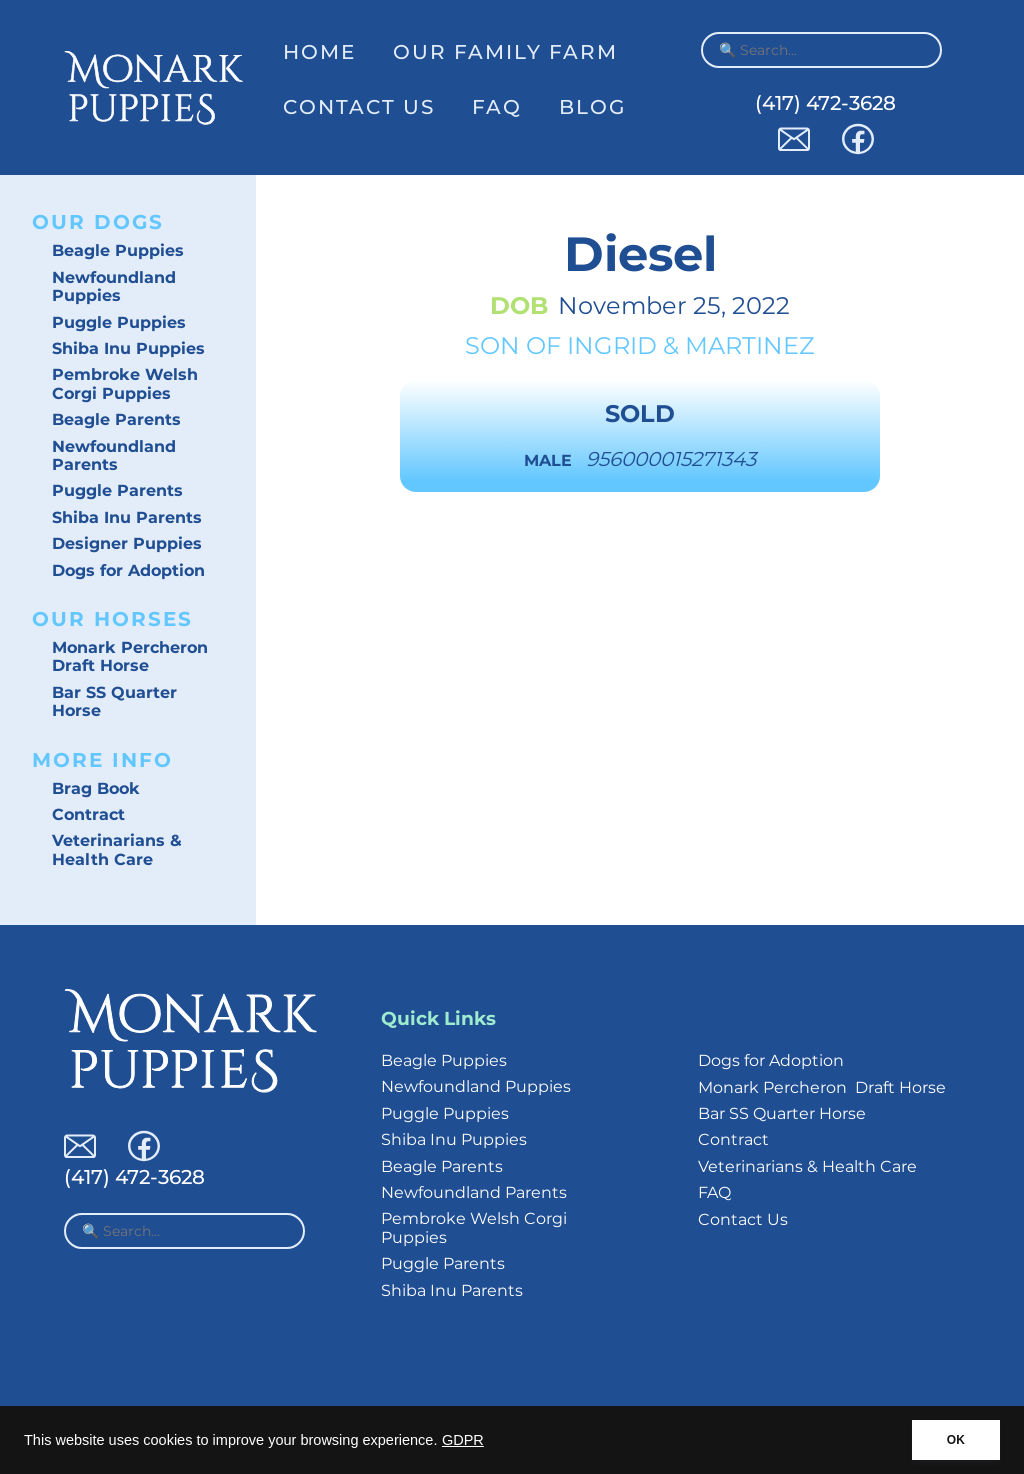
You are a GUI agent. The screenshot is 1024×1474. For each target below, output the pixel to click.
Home (319, 52)
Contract (88, 814)
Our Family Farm (505, 52)
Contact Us (359, 107)
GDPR (463, 1440)
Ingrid (612, 345)
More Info (102, 760)
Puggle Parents (117, 490)
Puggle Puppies (119, 322)
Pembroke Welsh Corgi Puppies (125, 383)
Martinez (750, 345)
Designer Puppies (127, 543)
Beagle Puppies (118, 250)
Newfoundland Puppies (114, 286)
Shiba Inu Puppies (128, 348)
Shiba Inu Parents (127, 517)
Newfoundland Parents (114, 455)
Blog (592, 107)
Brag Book (96, 788)
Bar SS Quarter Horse (114, 701)
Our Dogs (98, 222)
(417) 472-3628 (825, 103)
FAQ (497, 107)
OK (956, 1440)
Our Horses (112, 619)
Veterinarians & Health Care (117, 849)
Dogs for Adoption (128, 570)
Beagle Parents (116, 419)
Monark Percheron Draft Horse (130, 656)
